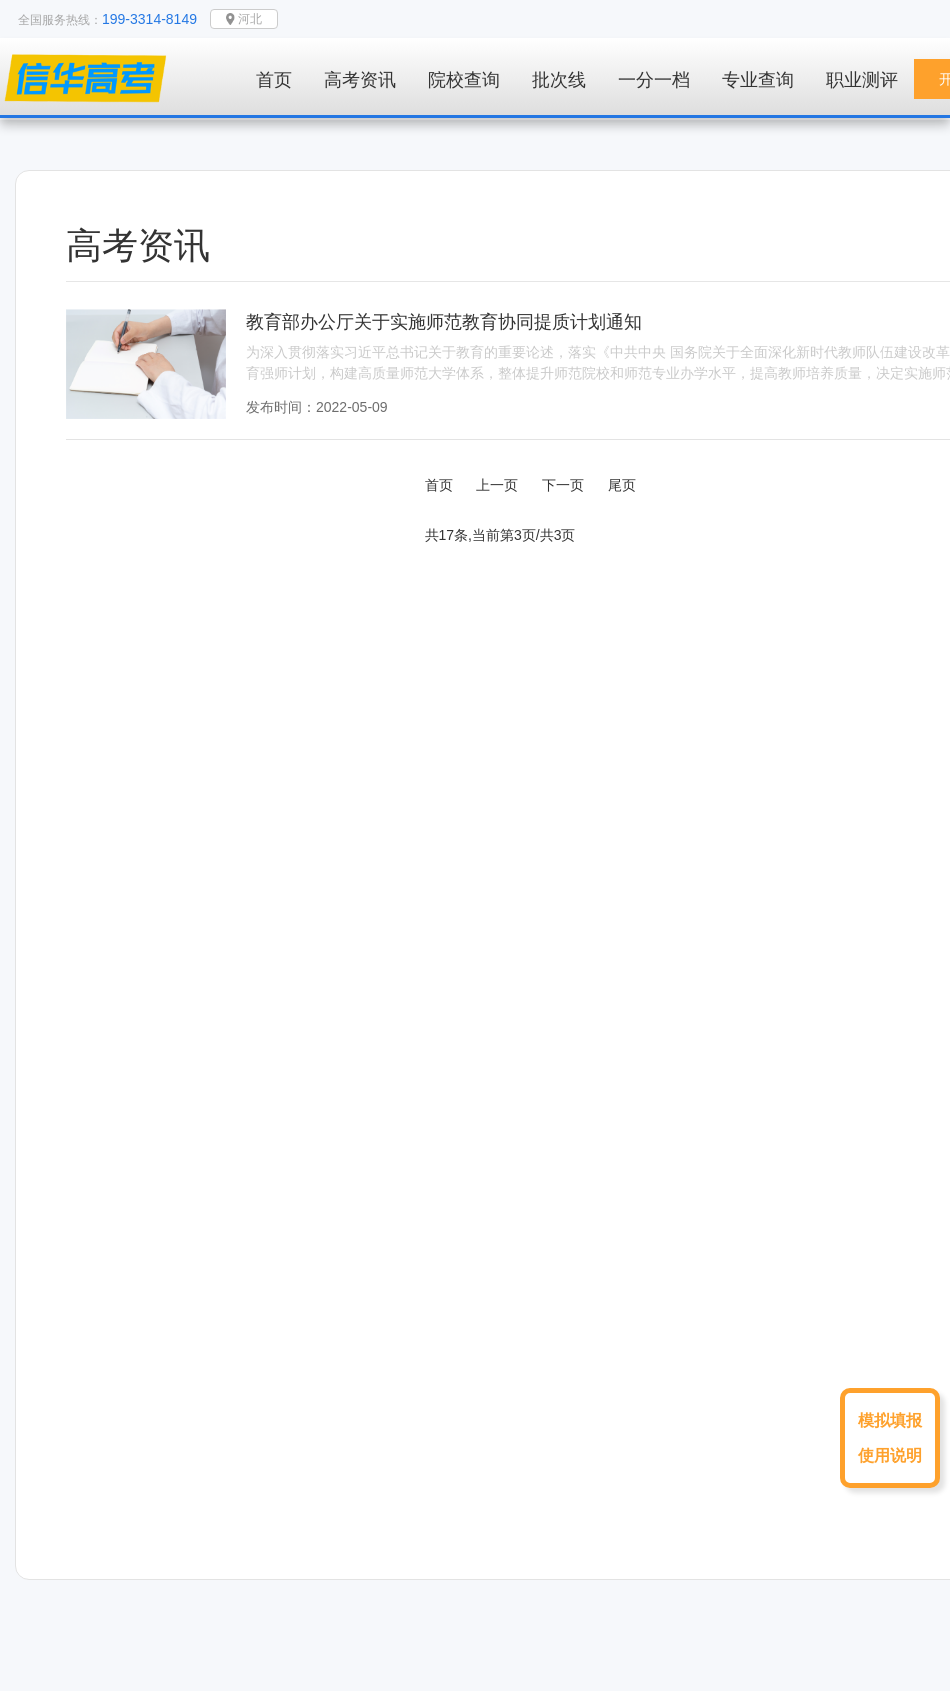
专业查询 (758, 80)
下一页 (563, 485)
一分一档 (654, 80)
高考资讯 (360, 80)
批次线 (559, 80)
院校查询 (464, 80)
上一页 (497, 485)
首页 (274, 80)
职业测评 (862, 80)
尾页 (622, 485)
